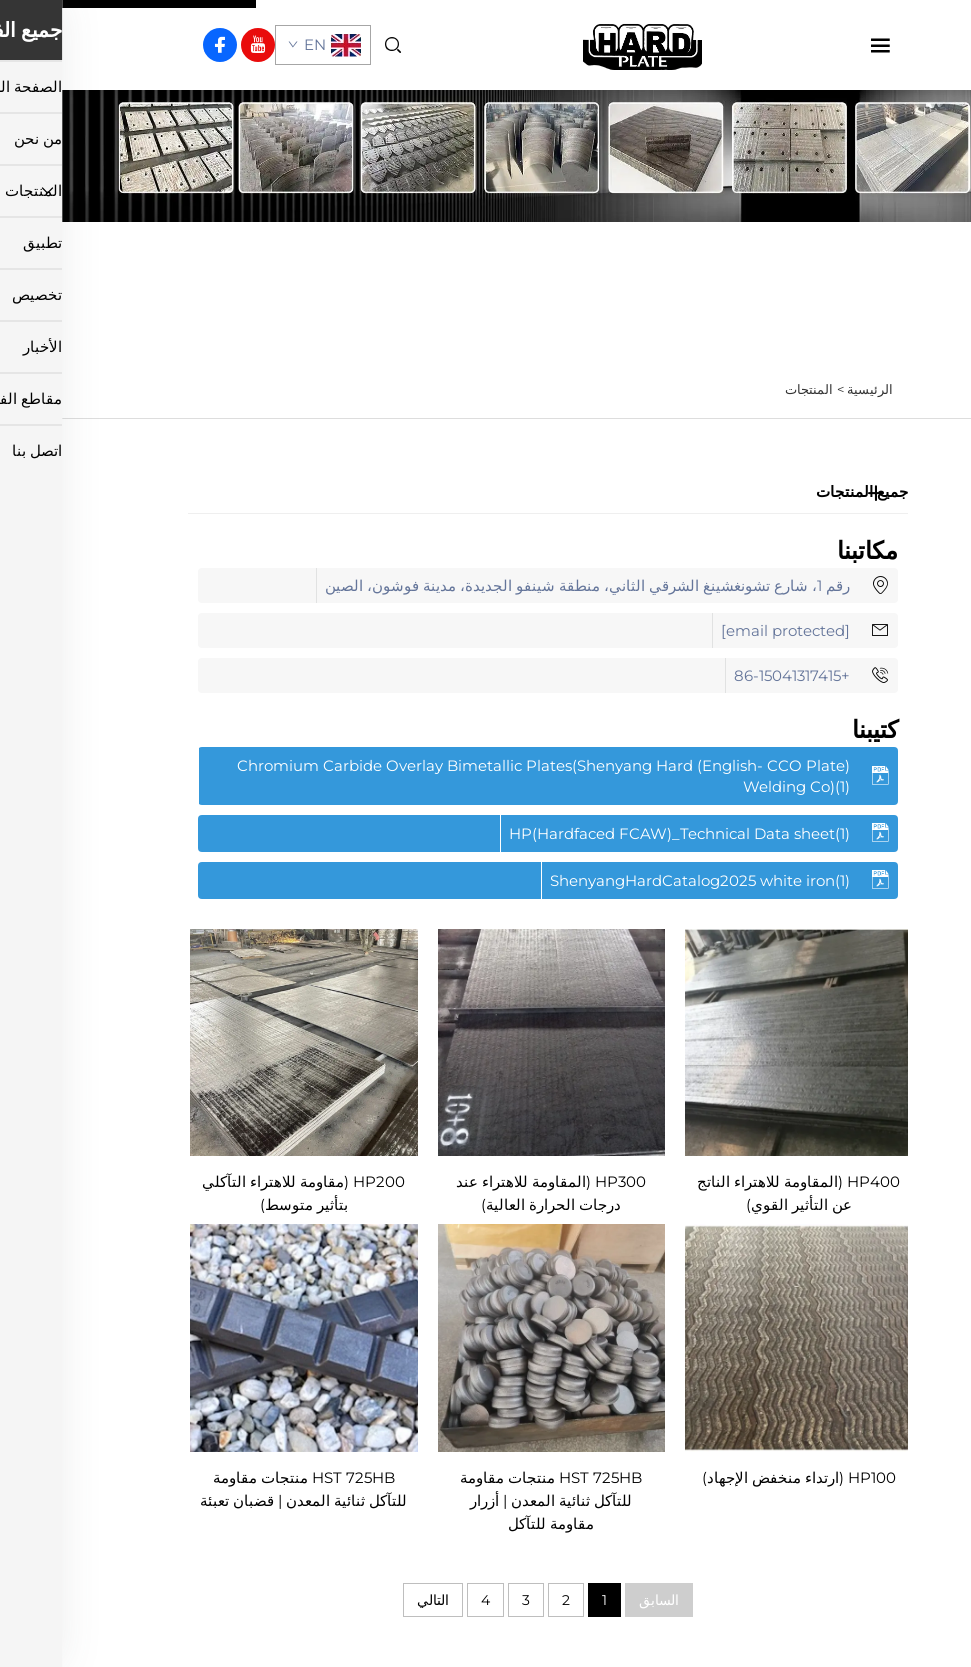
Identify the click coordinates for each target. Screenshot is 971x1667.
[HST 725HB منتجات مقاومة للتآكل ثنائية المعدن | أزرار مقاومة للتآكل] (490, 1336)
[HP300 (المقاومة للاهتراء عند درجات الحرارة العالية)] (490, 1040)
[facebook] (158, 45)
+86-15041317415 (730, 675)
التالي (371, 1600)
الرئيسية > (803, 389)
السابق (597, 1600)
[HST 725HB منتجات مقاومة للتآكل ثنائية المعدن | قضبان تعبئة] (242, 1336)
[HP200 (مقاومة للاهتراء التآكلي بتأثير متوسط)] (242, 1040)
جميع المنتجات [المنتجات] (800, 491)
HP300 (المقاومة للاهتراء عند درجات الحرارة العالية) (489, 1193)
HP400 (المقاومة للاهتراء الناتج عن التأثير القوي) (736, 1193)
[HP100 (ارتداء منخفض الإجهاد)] (737, 1336)
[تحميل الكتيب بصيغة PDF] (486, 776)
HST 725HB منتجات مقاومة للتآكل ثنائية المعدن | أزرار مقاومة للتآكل (489, 1500)
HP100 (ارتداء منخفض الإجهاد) (737, 1477)
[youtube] (196, 45)
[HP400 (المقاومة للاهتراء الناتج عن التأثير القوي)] (737, 1040)
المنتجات (747, 389)
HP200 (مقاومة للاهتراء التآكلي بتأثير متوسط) (241, 1193)
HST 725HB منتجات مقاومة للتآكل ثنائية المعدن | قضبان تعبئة (241, 1489)
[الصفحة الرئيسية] (580, 43)
